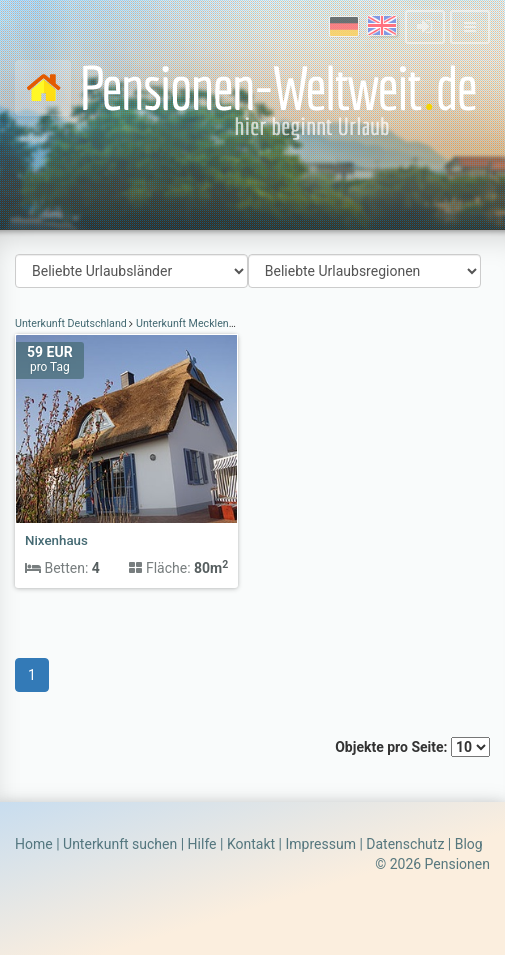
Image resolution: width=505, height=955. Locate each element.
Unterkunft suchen (120, 844)
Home (34, 844)
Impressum (320, 844)
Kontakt (251, 844)
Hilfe (202, 844)
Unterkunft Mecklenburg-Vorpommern (225, 323)
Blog (469, 844)
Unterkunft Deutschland (72, 323)
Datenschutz (405, 844)
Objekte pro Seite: (412, 747)
